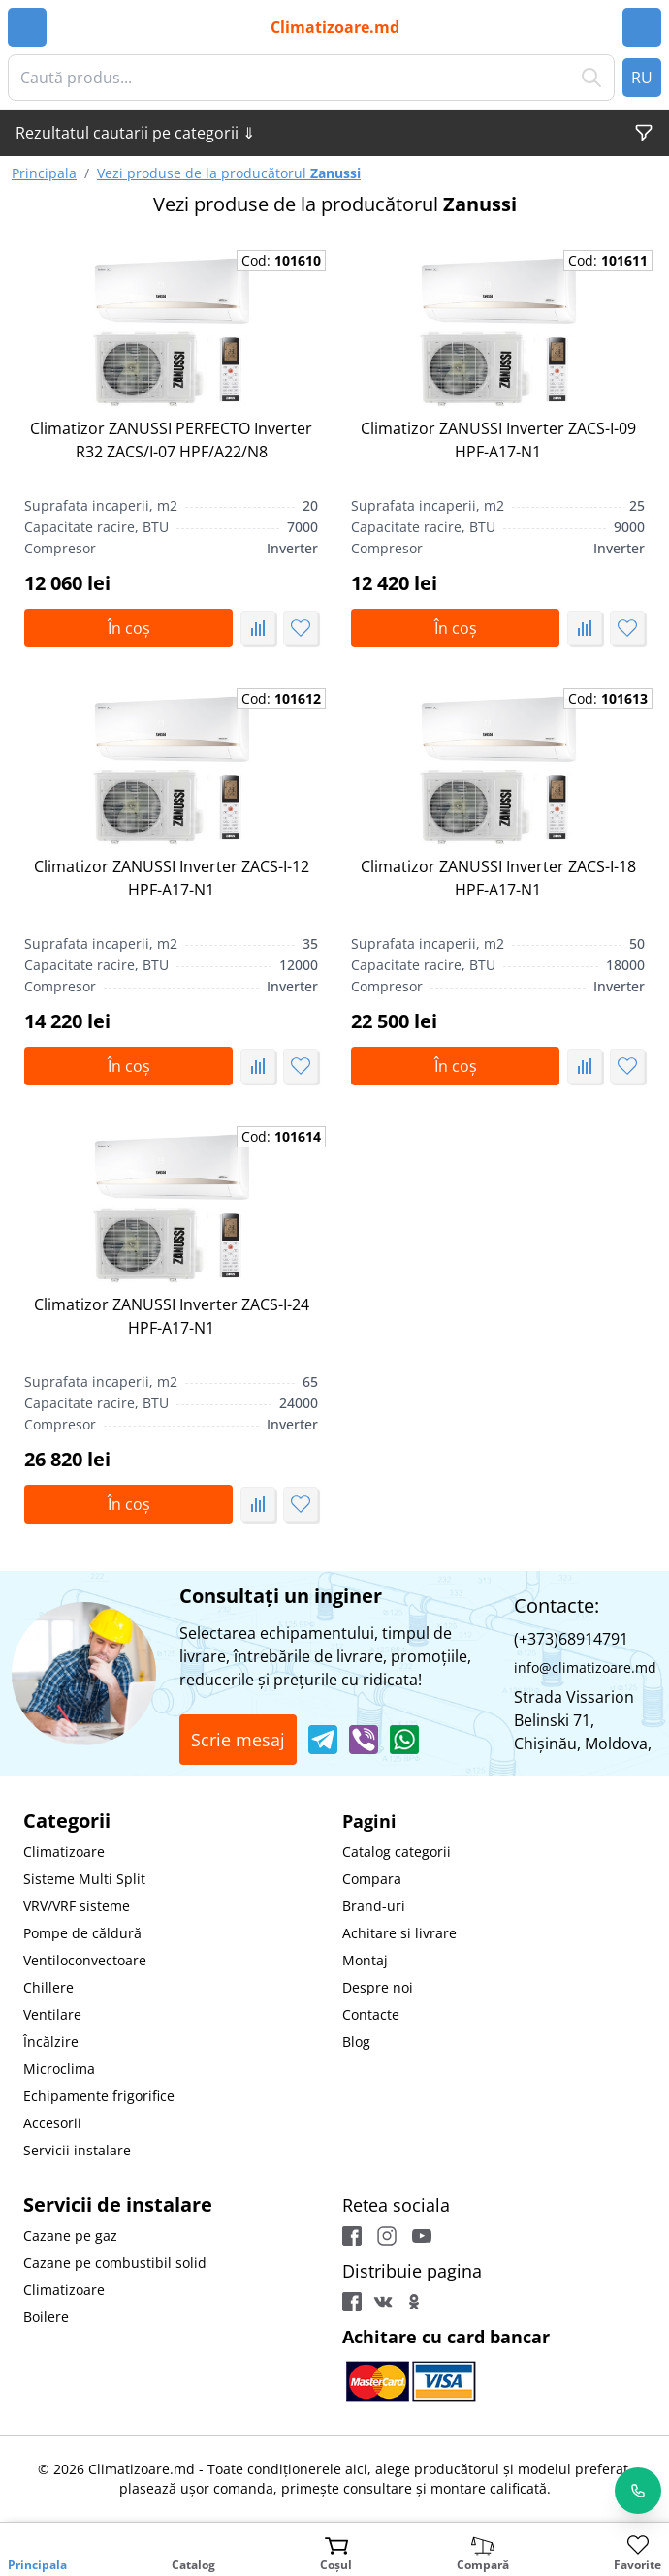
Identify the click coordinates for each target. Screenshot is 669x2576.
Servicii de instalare (117, 2204)
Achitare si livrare (399, 1933)
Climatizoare (64, 1851)
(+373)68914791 (571, 1638)
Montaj (365, 1960)
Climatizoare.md (335, 27)
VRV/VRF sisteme (76, 1906)
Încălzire (51, 2041)
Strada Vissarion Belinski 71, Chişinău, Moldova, (583, 1720)
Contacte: (556, 1605)
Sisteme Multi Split (84, 1878)
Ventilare (52, 2014)
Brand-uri (373, 1906)
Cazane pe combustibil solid (115, 2262)
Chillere (48, 1987)
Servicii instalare (77, 2150)
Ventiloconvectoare (84, 1960)
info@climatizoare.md (585, 1667)
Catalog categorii (396, 1851)
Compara (371, 1878)
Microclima (59, 2068)
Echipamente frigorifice (99, 2096)
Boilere (46, 2317)
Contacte (370, 2014)
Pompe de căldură (82, 1933)
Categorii (67, 1820)
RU (642, 77)
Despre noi (377, 1987)
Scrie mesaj (238, 1739)
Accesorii (52, 2123)
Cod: (281, 260)
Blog (356, 2041)
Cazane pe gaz (70, 2235)
